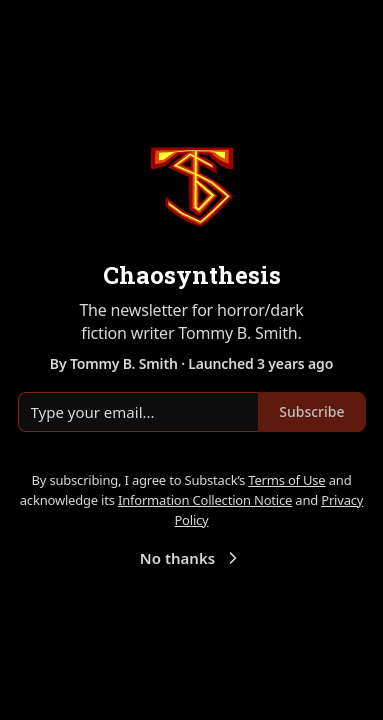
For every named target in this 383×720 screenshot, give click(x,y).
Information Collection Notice (205, 500)
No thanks (191, 558)
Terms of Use (286, 480)
